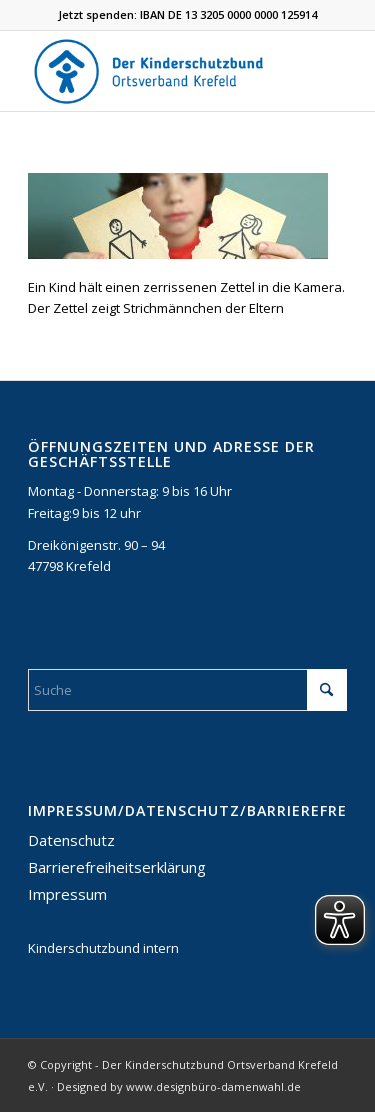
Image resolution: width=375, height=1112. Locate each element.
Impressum (67, 894)
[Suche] (187, 690)
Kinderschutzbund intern (103, 948)
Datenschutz (71, 840)
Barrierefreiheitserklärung (117, 867)
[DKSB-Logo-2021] (155, 71)
